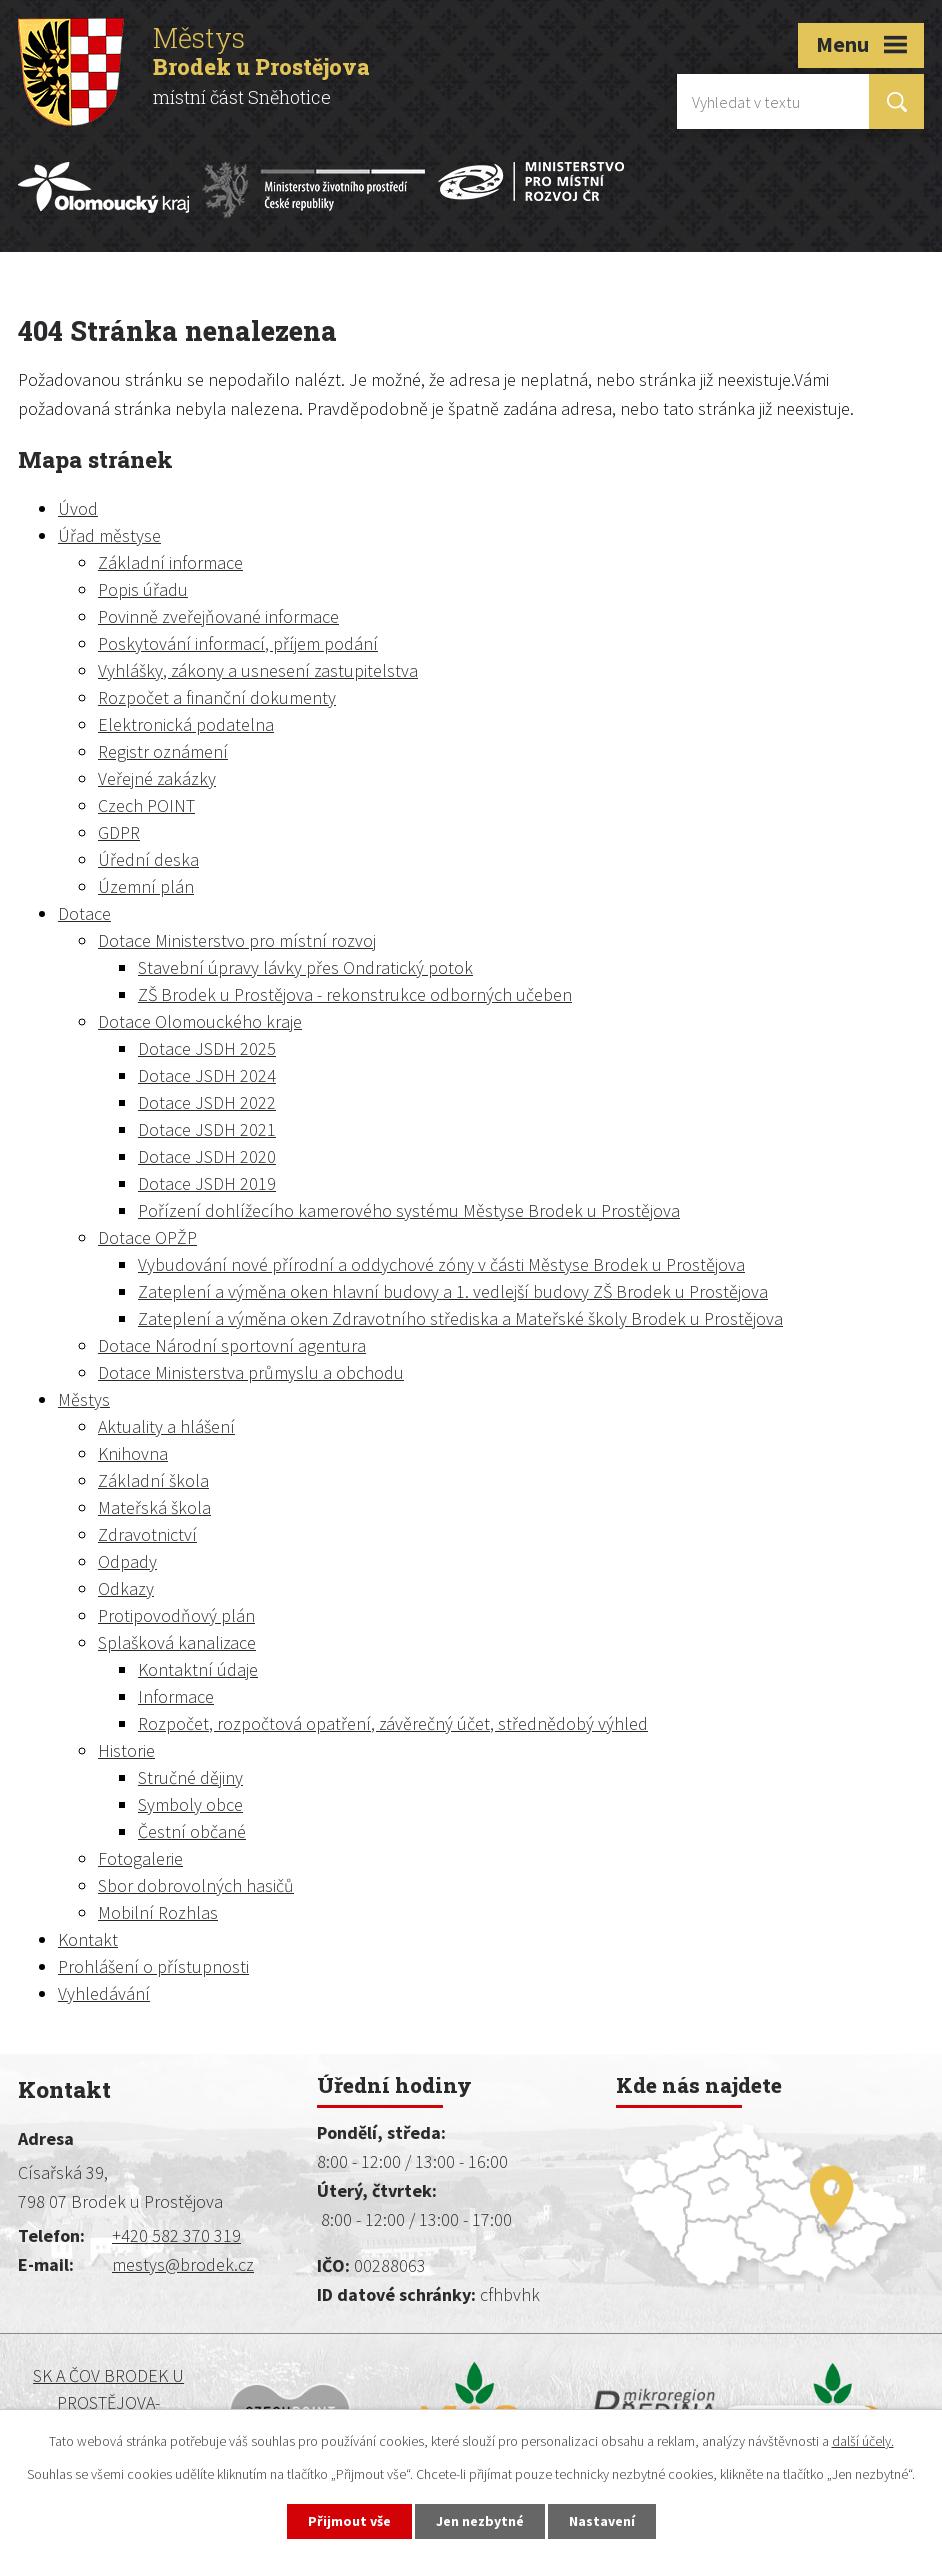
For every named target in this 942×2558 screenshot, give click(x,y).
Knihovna (133, 1453)
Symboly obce (190, 1804)
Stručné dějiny (190, 1777)
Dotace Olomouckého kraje (200, 1021)
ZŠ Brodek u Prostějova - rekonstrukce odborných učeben (355, 994)
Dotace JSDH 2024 (207, 1075)
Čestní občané (192, 1831)
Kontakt (88, 1939)
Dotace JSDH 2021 (207, 1129)
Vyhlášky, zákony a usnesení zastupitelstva (258, 670)
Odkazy (126, 1588)
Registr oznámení (163, 751)
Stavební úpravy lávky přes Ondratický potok (305, 967)
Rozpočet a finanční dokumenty (217, 697)
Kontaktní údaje (198, 1669)
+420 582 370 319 (176, 2235)
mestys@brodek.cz (183, 2264)
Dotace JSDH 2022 (207, 1102)
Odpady (127, 1561)
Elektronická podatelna (186, 724)
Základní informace (170, 562)
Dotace (84, 913)
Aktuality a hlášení (166, 1426)
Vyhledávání (104, 1993)
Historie (126, 1750)
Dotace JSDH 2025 (207, 1048)
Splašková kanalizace (177, 1642)
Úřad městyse (109, 535)
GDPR (119, 832)
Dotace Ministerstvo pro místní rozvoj (237, 940)
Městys (84, 1399)
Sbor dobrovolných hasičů (196, 1885)
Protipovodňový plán (176, 1615)
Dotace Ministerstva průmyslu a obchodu (251, 1372)
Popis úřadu (143, 589)
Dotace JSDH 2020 (207, 1156)
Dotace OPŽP (147, 1237)
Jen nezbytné (480, 2521)
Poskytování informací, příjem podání (238, 643)
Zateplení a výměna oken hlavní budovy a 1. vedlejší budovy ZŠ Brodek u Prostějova (453, 1291)
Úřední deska (148, 859)
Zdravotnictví (147, 1534)
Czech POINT (146, 805)
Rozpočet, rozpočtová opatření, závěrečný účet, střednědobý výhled (393, 1723)
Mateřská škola (154, 1507)
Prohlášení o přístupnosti (153, 1966)
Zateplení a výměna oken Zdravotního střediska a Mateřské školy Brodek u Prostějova (460, 1318)
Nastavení (602, 2521)
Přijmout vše (349, 2521)
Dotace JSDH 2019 (207, 1183)
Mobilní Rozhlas (158, 1912)
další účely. (863, 2441)
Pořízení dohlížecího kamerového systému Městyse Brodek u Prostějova (409, 1210)
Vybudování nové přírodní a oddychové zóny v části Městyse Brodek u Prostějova (441, 1264)
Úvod (78, 508)
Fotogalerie (140, 1858)
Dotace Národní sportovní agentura (232, 1345)
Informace (176, 1696)
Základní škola (153, 1480)
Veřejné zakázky (157, 778)
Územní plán (146, 886)
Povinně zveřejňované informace (218, 616)
